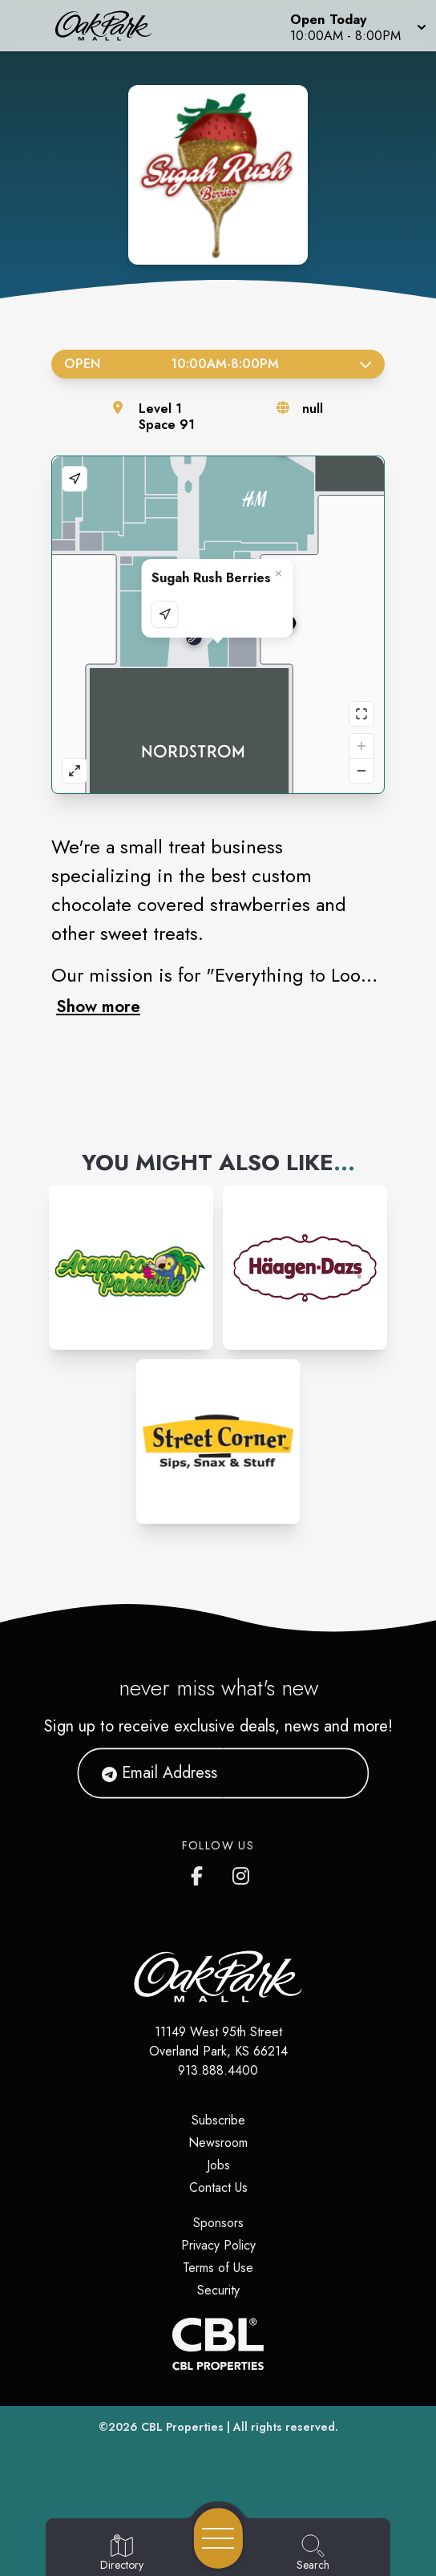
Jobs (218, 2165)
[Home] (112, 25)
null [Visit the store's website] (312, 408)
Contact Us (218, 2187)
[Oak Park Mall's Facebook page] (200, 1872)
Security (218, 2290)
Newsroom (218, 2142)
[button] (357, 25)
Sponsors (218, 2222)
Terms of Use (218, 2267)
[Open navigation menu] (218, 2538)
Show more (98, 1006)
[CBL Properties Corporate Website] (218, 2344)
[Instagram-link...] (131, 1267)
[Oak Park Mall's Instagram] (242, 1872)
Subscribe (218, 2120)
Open (218, 363)
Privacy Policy (218, 2245)
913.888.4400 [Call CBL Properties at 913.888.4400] (218, 2070)
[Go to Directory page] (122, 2553)
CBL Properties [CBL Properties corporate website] (182, 2427)
